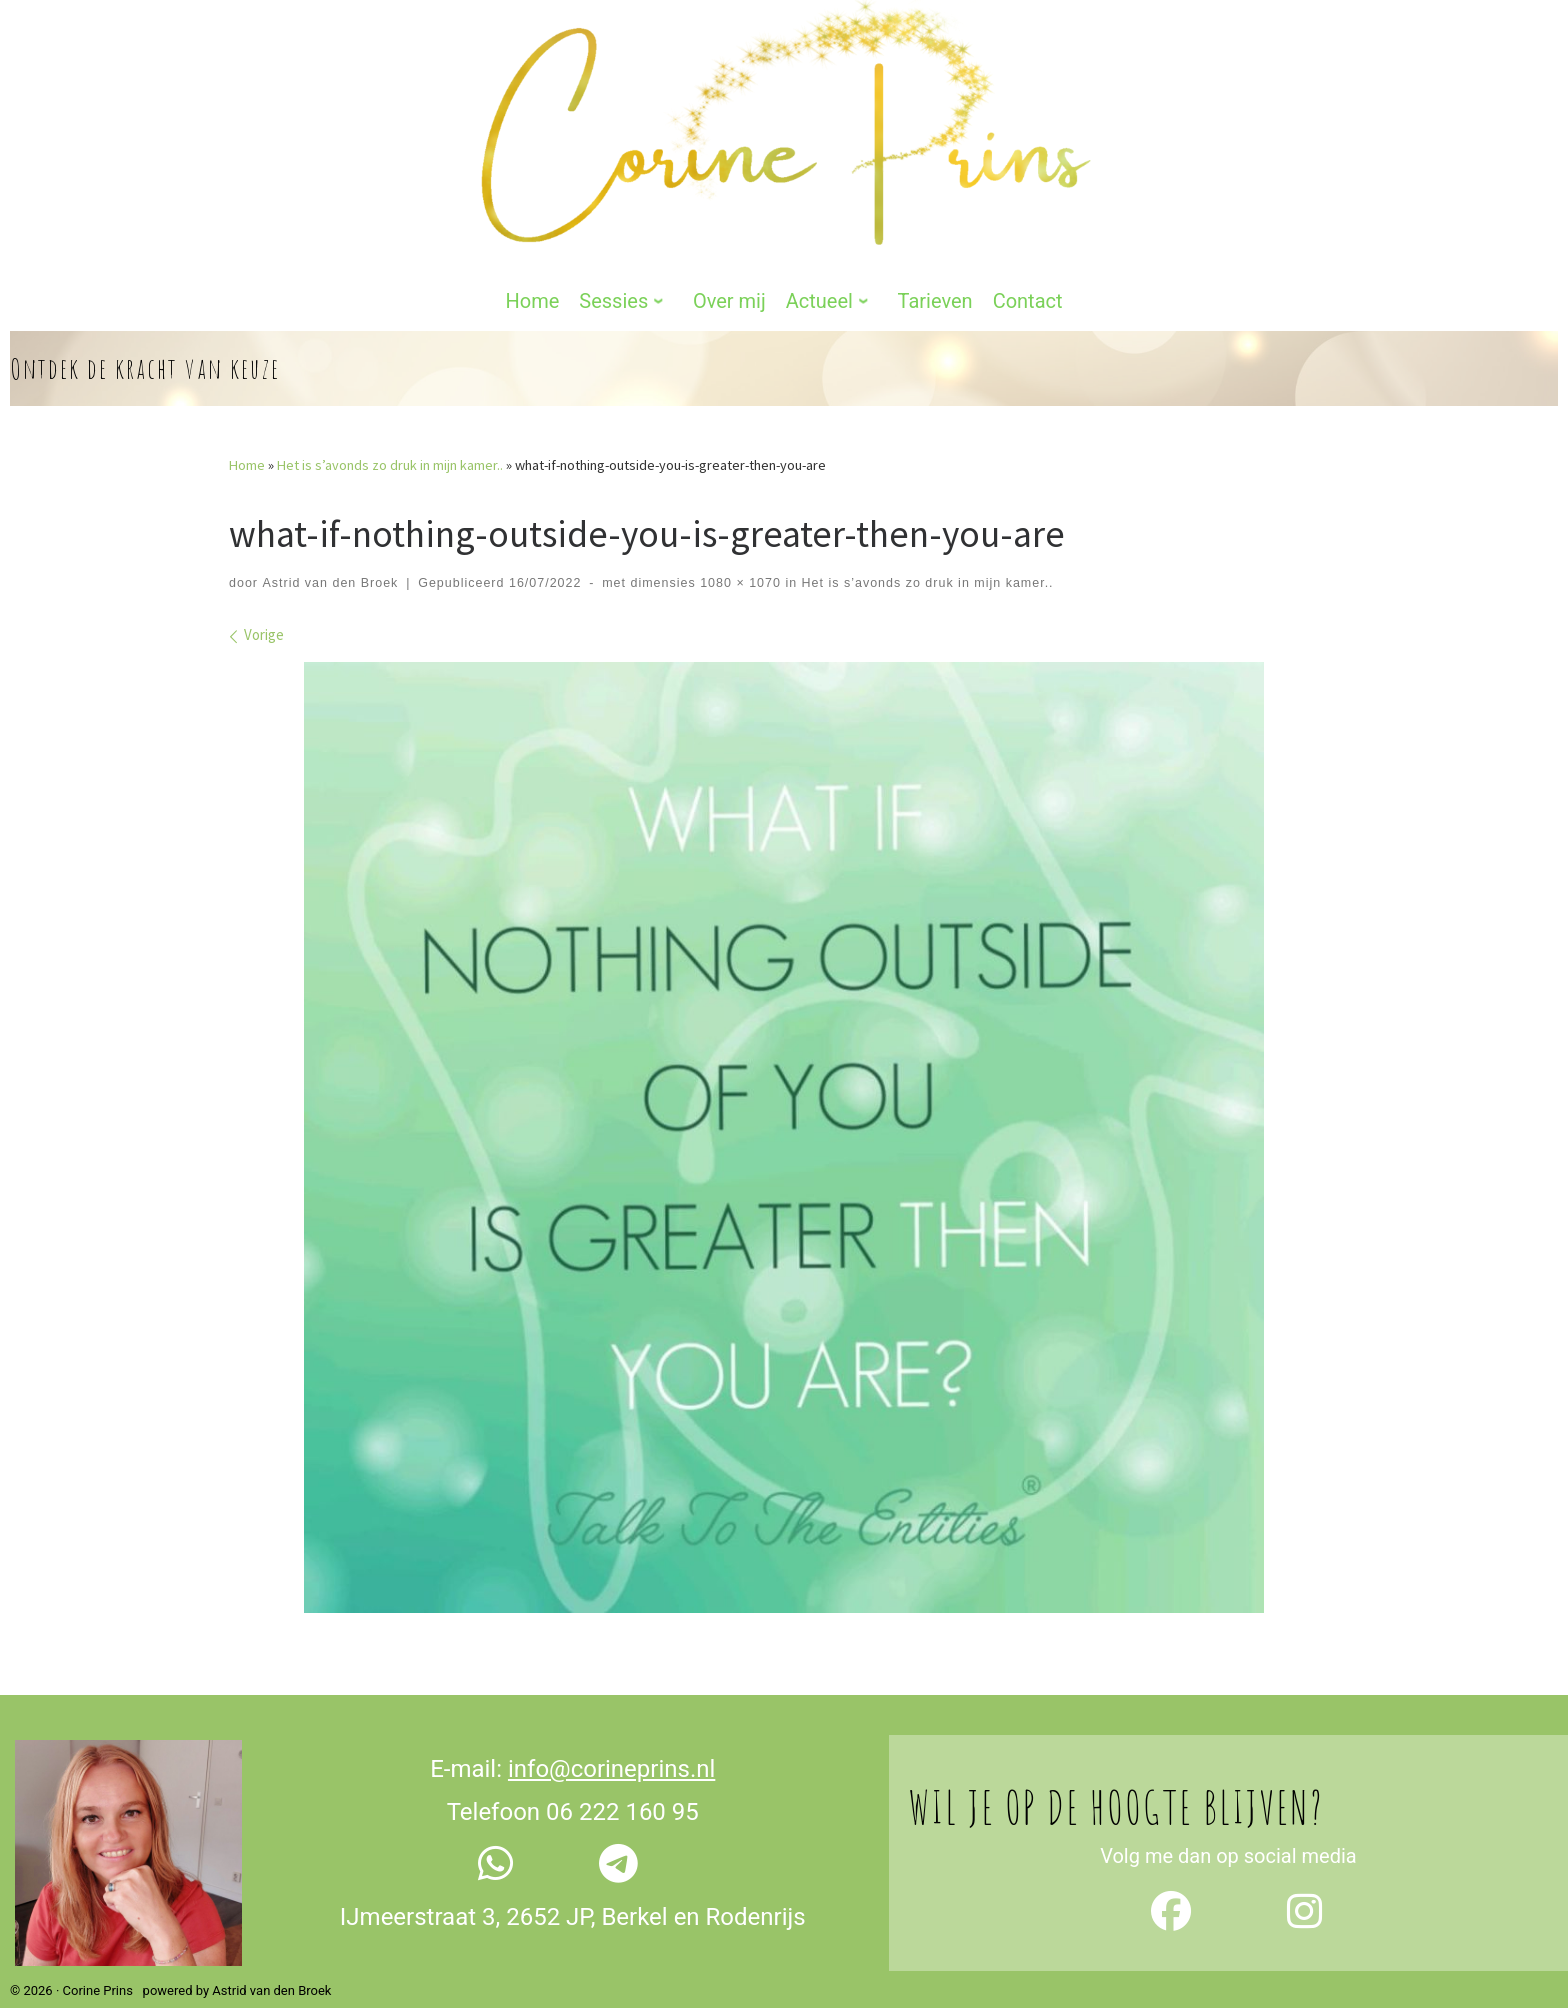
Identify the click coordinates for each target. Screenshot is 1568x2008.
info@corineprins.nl (611, 1732)
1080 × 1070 (738, 545)
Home (247, 428)
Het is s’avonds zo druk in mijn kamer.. (390, 428)
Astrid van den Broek (330, 545)
